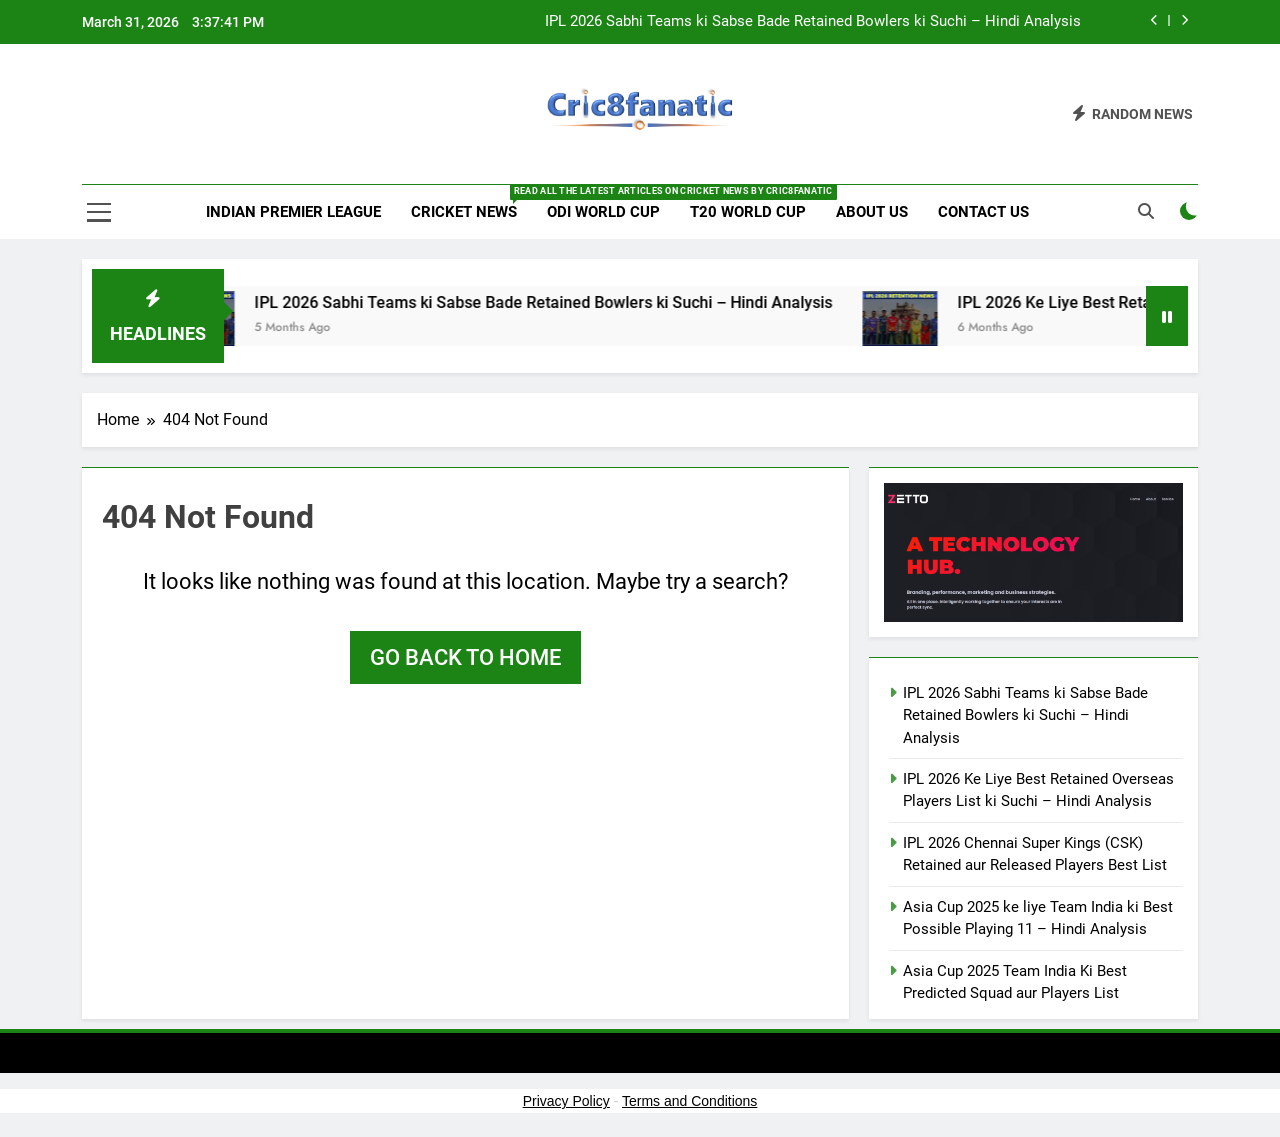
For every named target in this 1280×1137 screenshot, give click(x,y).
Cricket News (471, 203)
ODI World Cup (603, 212)
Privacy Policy (566, 1101)
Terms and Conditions (689, 1101)
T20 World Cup (748, 212)
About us (872, 212)
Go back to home (465, 657)
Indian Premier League (293, 212)
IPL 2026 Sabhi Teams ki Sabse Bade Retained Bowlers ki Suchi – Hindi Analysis (813, 22)
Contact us (983, 212)
